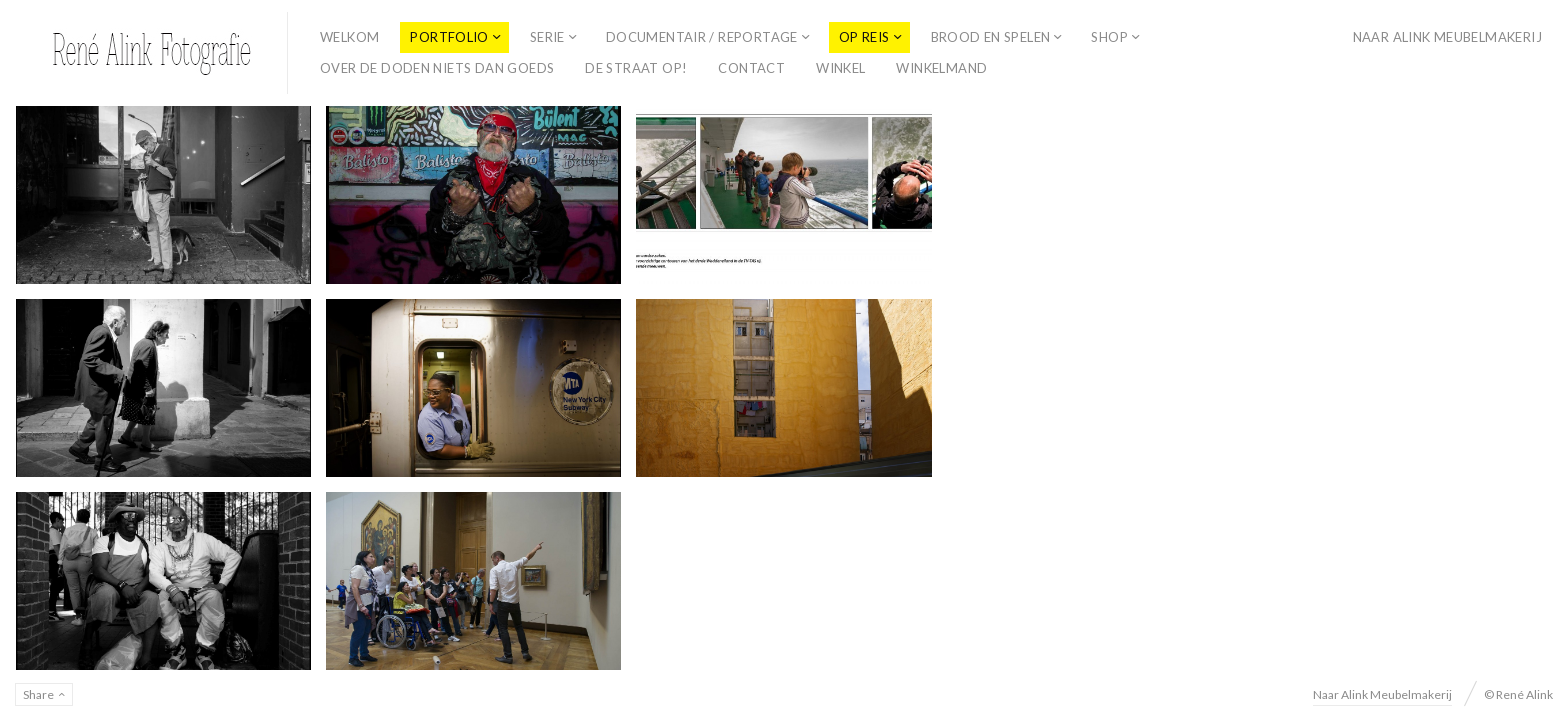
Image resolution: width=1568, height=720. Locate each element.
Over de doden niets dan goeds (437, 68)
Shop (1109, 37)
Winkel (840, 68)
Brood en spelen (991, 37)
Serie (547, 37)
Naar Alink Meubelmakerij (1447, 37)
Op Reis (864, 37)
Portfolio (449, 37)
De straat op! (636, 68)
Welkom (349, 37)
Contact (751, 68)
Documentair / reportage (702, 37)
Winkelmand (941, 68)
